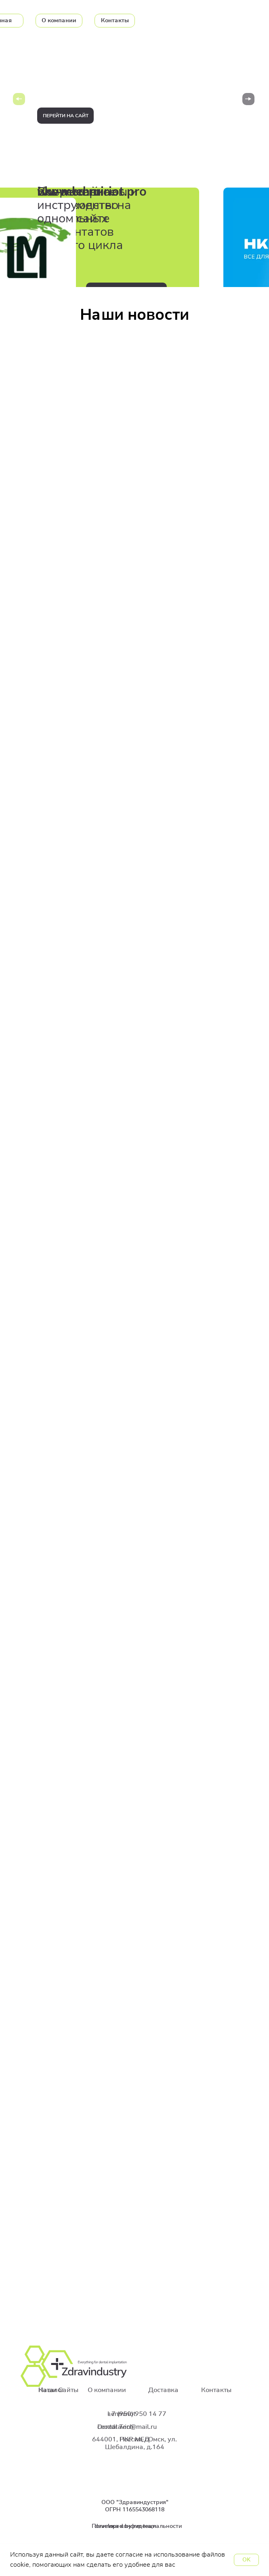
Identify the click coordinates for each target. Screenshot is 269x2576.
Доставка (163, 2390)
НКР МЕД (134, 2439)
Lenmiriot (121, 2414)
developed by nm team (125, 2526)
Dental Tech (115, 2426)
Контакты (216, 2390)
